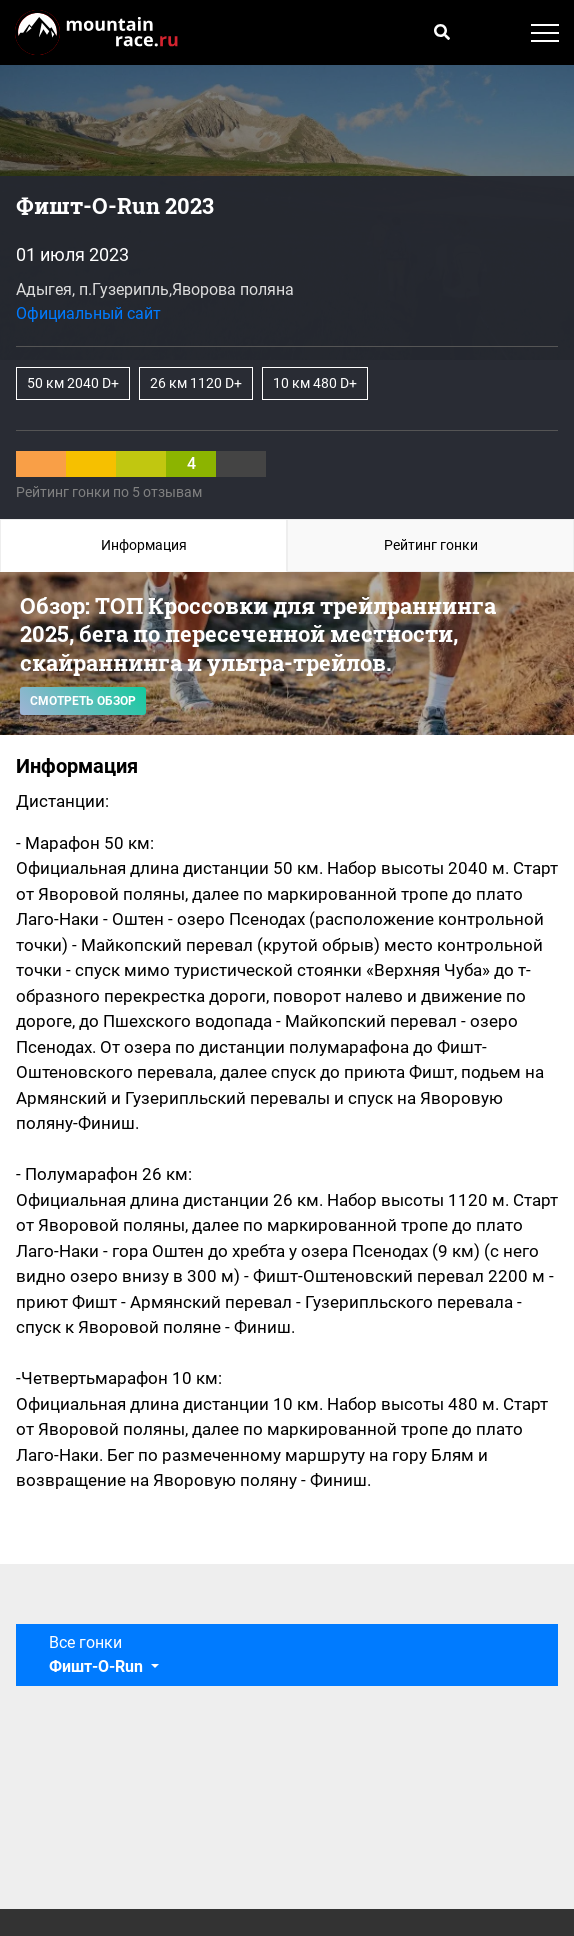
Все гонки (98, 1654)
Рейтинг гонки (431, 545)
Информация (144, 545)
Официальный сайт (88, 313)
